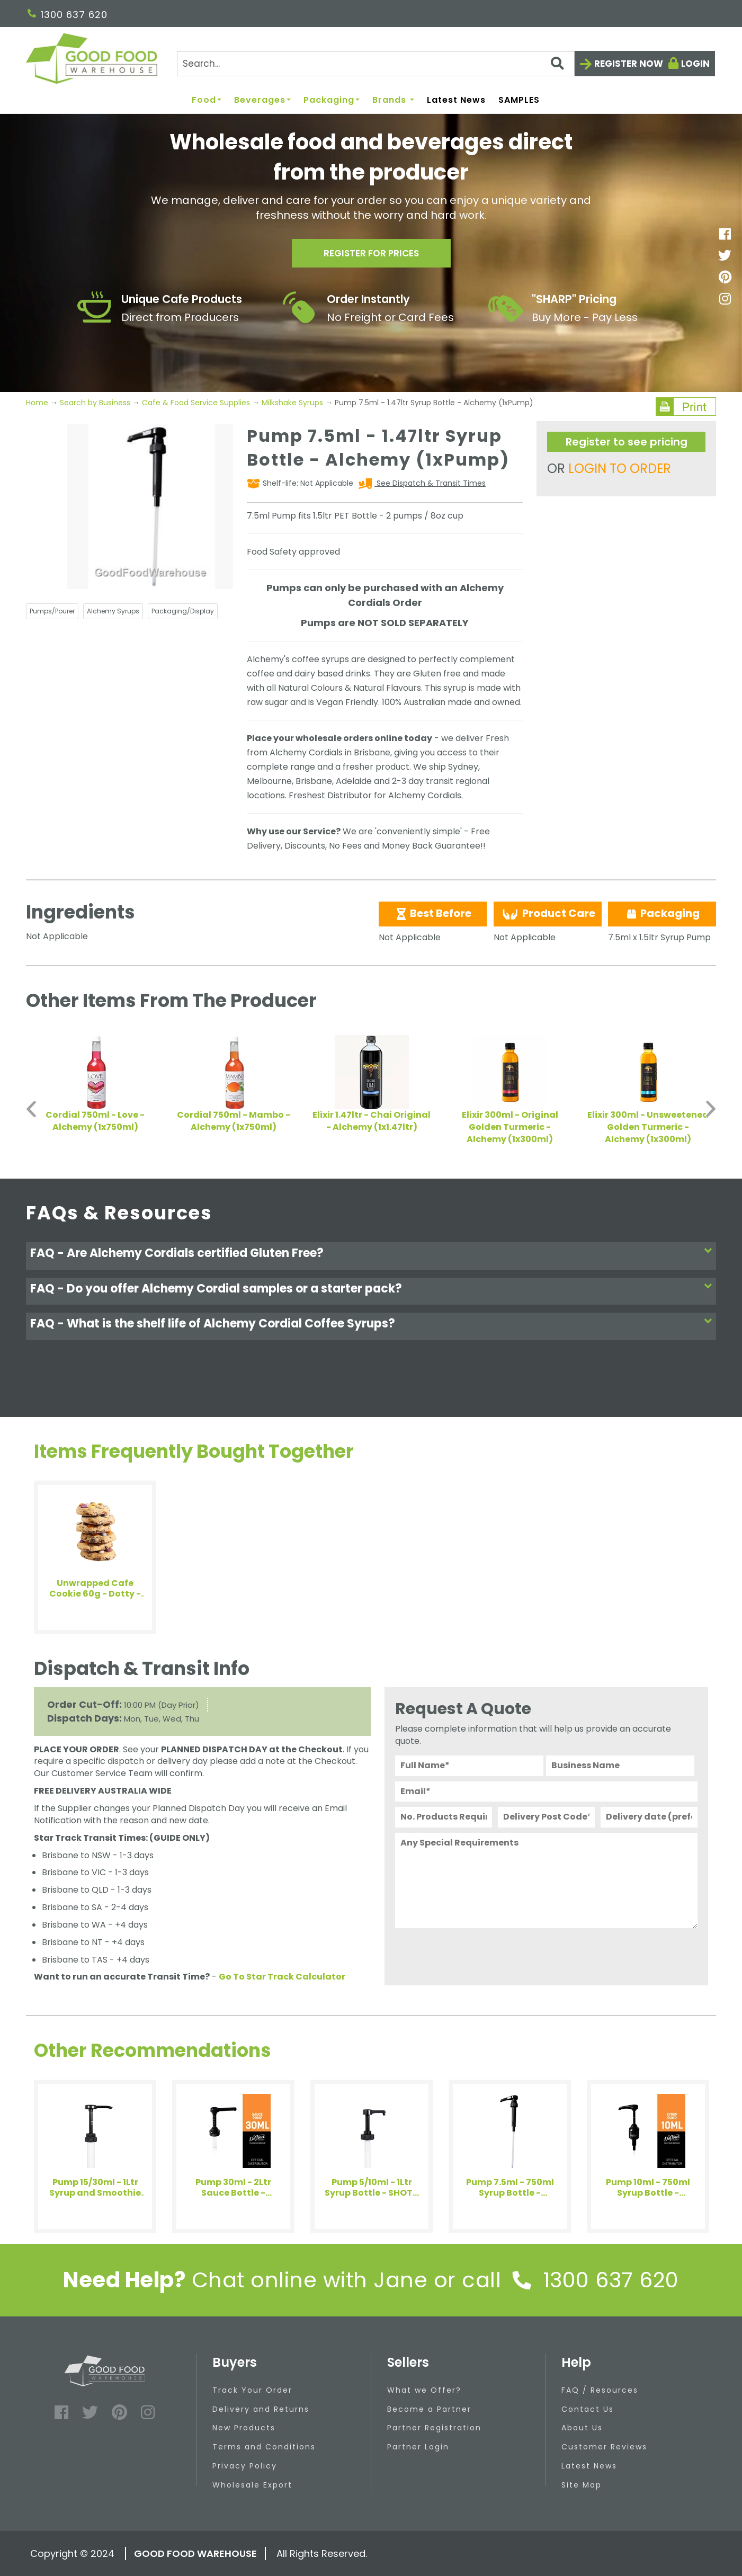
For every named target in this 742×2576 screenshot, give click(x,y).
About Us (582, 2427)
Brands (393, 100)
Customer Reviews (604, 2446)
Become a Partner (429, 2409)
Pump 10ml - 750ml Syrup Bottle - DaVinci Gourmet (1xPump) (648, 2187)
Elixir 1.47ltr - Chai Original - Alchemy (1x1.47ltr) (371, 1121)
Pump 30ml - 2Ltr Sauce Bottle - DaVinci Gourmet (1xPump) (233, 2187)
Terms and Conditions (264, 2446)
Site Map (581, 2485)
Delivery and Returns (260, 2409)
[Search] (376, 63)
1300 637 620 (68, 14)
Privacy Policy (244, 2466)
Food (206, 100)
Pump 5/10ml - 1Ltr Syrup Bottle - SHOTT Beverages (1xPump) (371, 2187)
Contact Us (587, 2409)
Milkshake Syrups (292, 402)
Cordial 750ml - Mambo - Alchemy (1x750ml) (233, 1121)
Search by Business (95, 402)
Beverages (262, 100)
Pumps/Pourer (52, 611)
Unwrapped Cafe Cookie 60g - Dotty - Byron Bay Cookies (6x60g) (95, 1588)
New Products (243, 2427)
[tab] (371, 1255)
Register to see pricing (626, 441)
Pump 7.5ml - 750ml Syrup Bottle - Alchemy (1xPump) (510, 2187)
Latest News (456, 100)
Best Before (433, 913)
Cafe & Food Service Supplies (196, 402)
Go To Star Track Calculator (282, 1977)
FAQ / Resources (599, 2390)
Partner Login (418, 2446)
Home (38, 402)
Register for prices (371, 255)
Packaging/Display (182, 611)
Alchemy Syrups (113, 611)
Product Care (547, 914)
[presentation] (475, 1954)
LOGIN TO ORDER (619, 468)
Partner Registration (434, 2427)
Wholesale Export (252, 2485)
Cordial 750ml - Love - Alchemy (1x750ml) (95, 1121)
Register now (628, 63)
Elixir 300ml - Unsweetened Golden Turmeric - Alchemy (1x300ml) (648, 1127)
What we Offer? (424, 2390)
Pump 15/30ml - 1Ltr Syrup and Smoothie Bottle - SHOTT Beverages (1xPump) (95, 2187)
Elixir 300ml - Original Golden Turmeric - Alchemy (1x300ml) (510, 1127)
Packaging (331, 100)
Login (695, 63)
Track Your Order (252, 2390)
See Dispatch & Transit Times (430, 483)
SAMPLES (519, 100)
